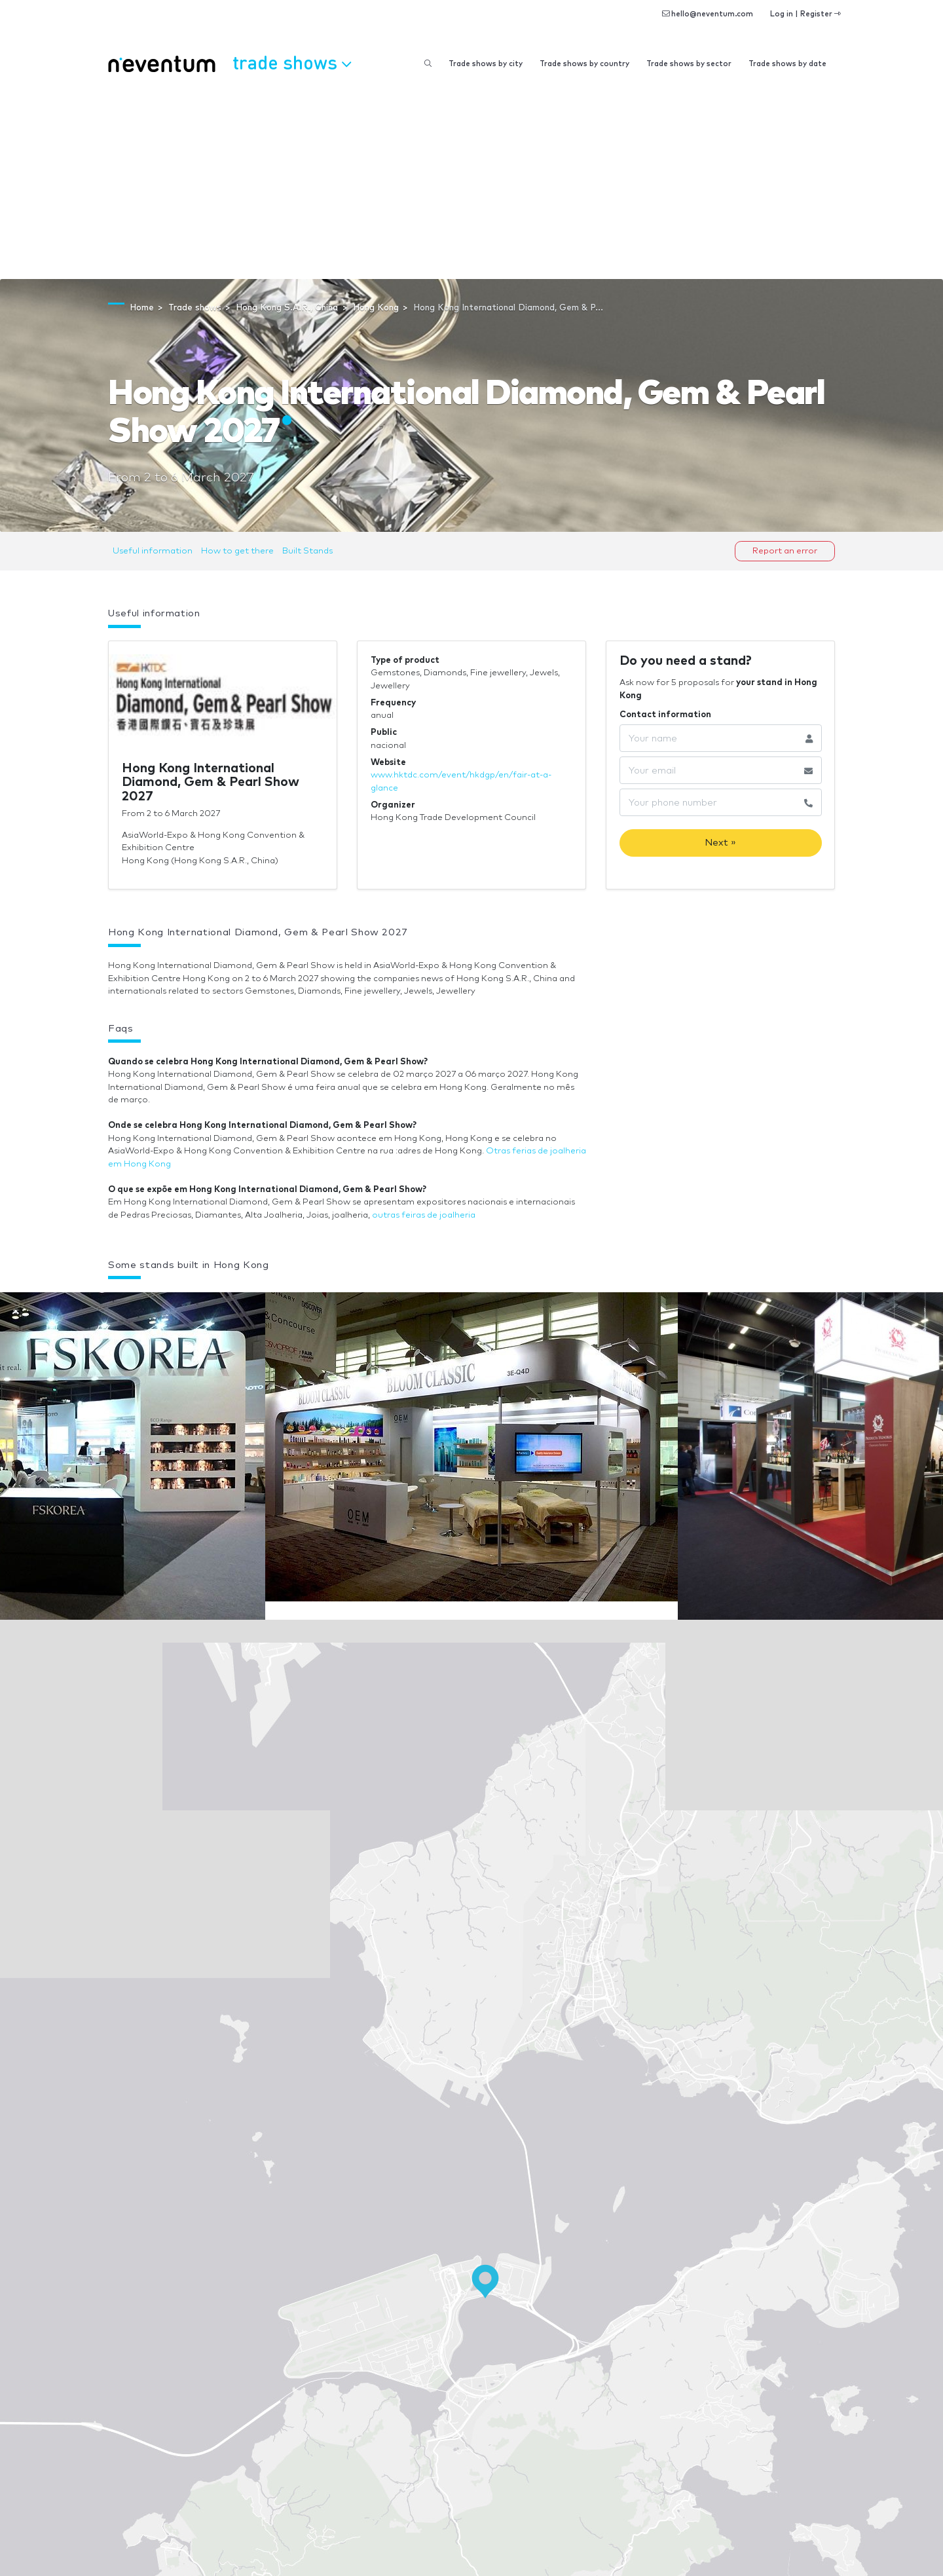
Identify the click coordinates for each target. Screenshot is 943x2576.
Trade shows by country (584, 63)
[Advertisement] (471, 180)
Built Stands (307, 551)
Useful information (153, 551)
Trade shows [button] (291, 62)
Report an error (784, 551)
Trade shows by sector (688, 63)
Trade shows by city (486, 63)
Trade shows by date (787, 63)
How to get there (237, 551)
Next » (720, 843)
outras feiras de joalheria (423, 1215)
